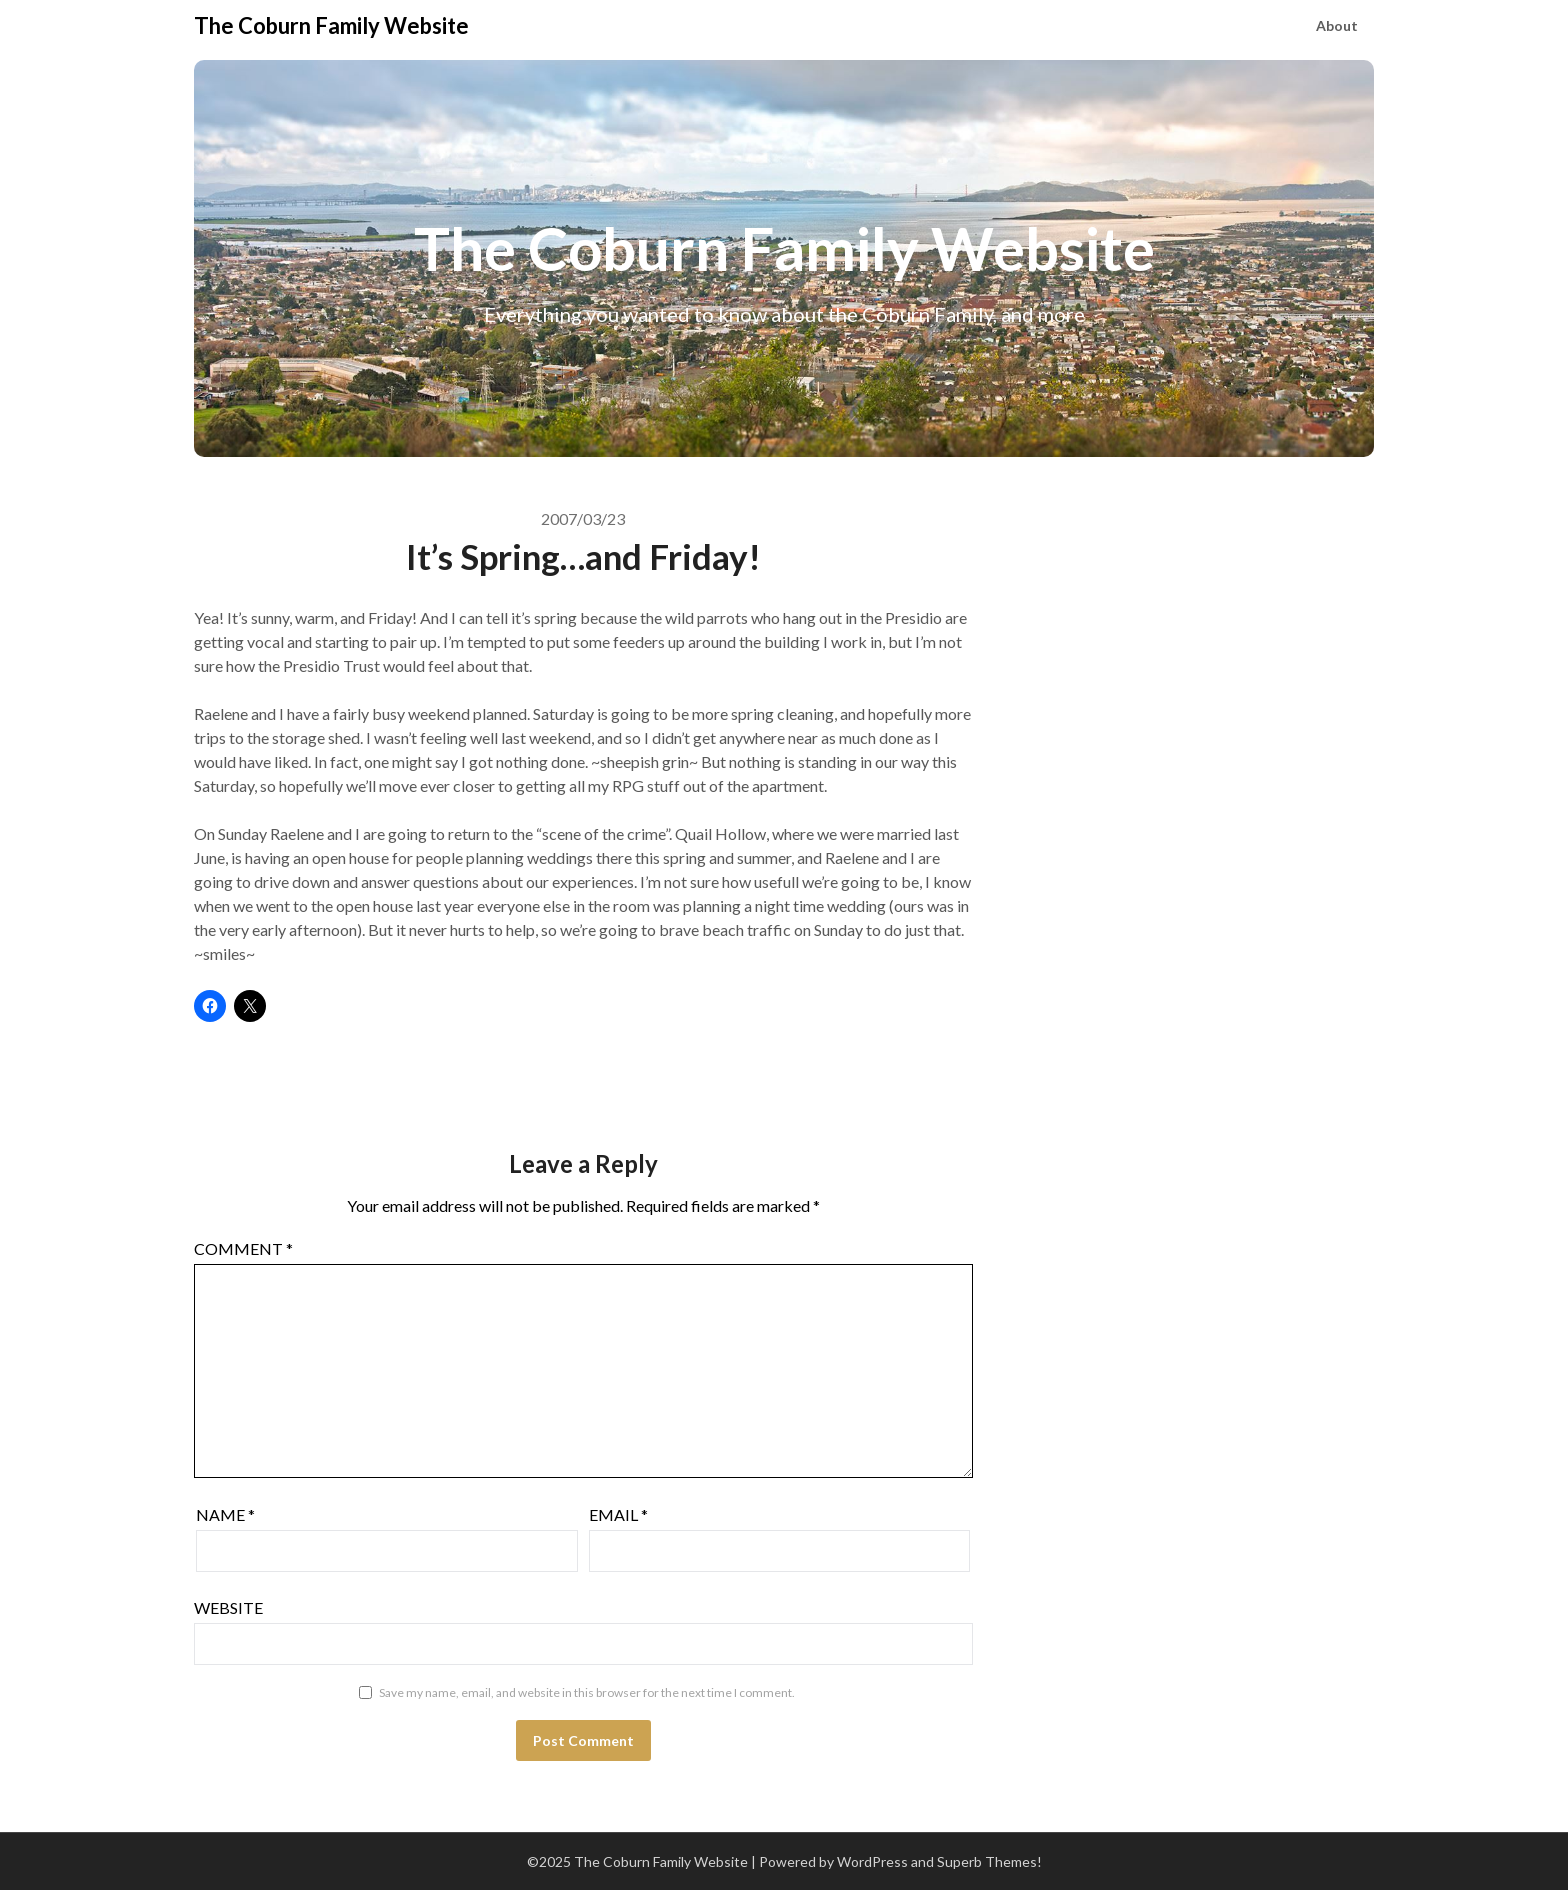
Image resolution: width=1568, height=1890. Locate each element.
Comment (243, 1248)
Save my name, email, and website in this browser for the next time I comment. (587, 1692)
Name (225, 1514)
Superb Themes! (989, 1861)
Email (618, 1514)
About (1337, 25)
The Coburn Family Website (331, 25)
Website (228, 1607)
